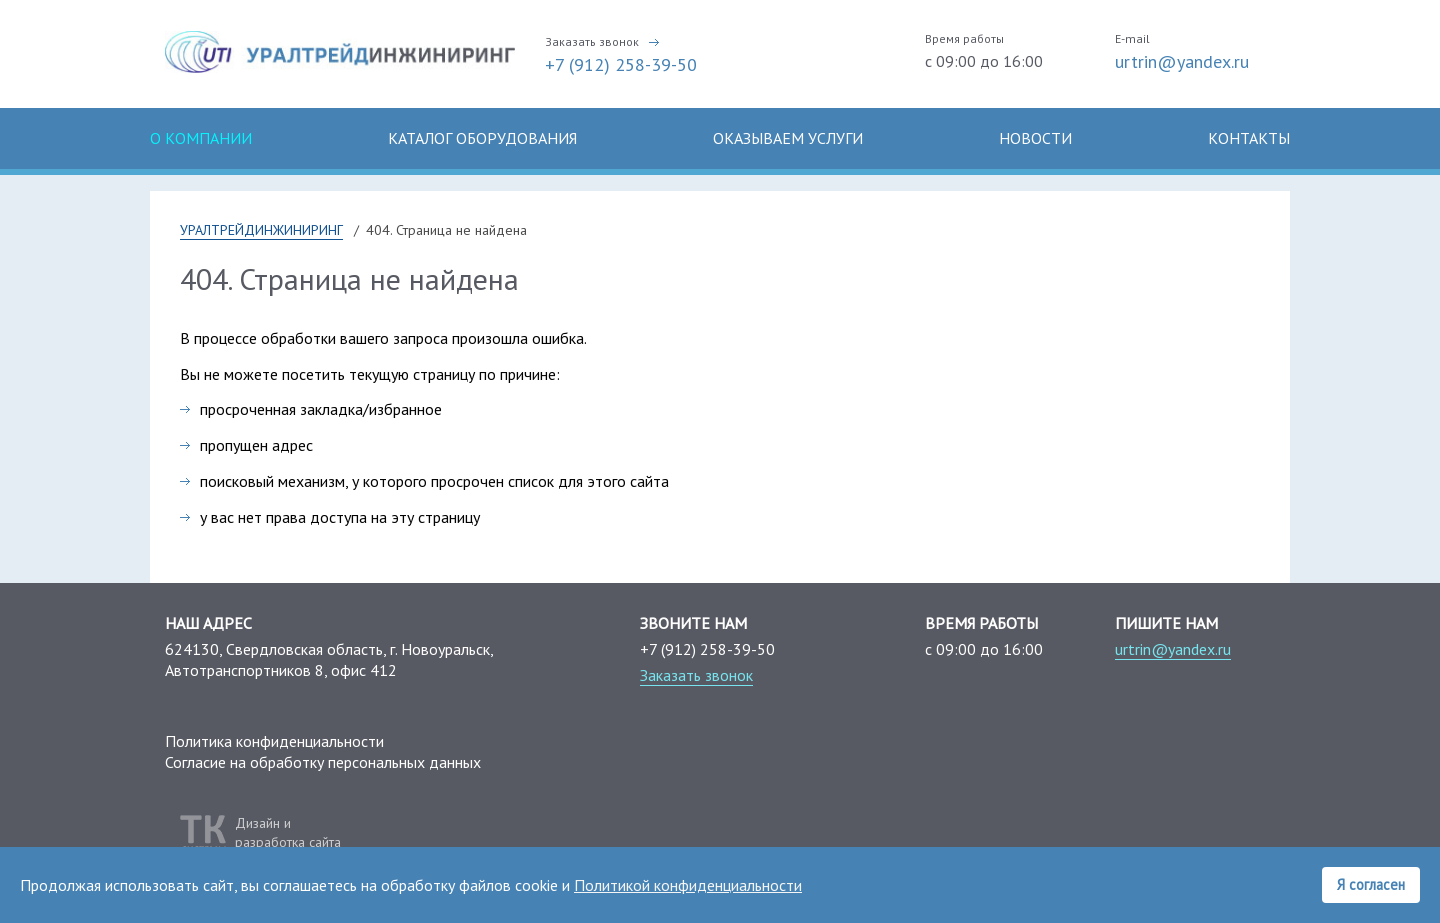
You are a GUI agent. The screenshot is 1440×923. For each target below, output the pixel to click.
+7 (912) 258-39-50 (621, 64)
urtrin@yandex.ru (1182, 61)
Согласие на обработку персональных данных (323, 762)
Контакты (1249, 138)
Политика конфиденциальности (274, 741)
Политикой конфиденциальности (688, 885)
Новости (1035, 138)
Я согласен (1371, 884)
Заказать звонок (592, 42)
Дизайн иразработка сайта (288, 832)
